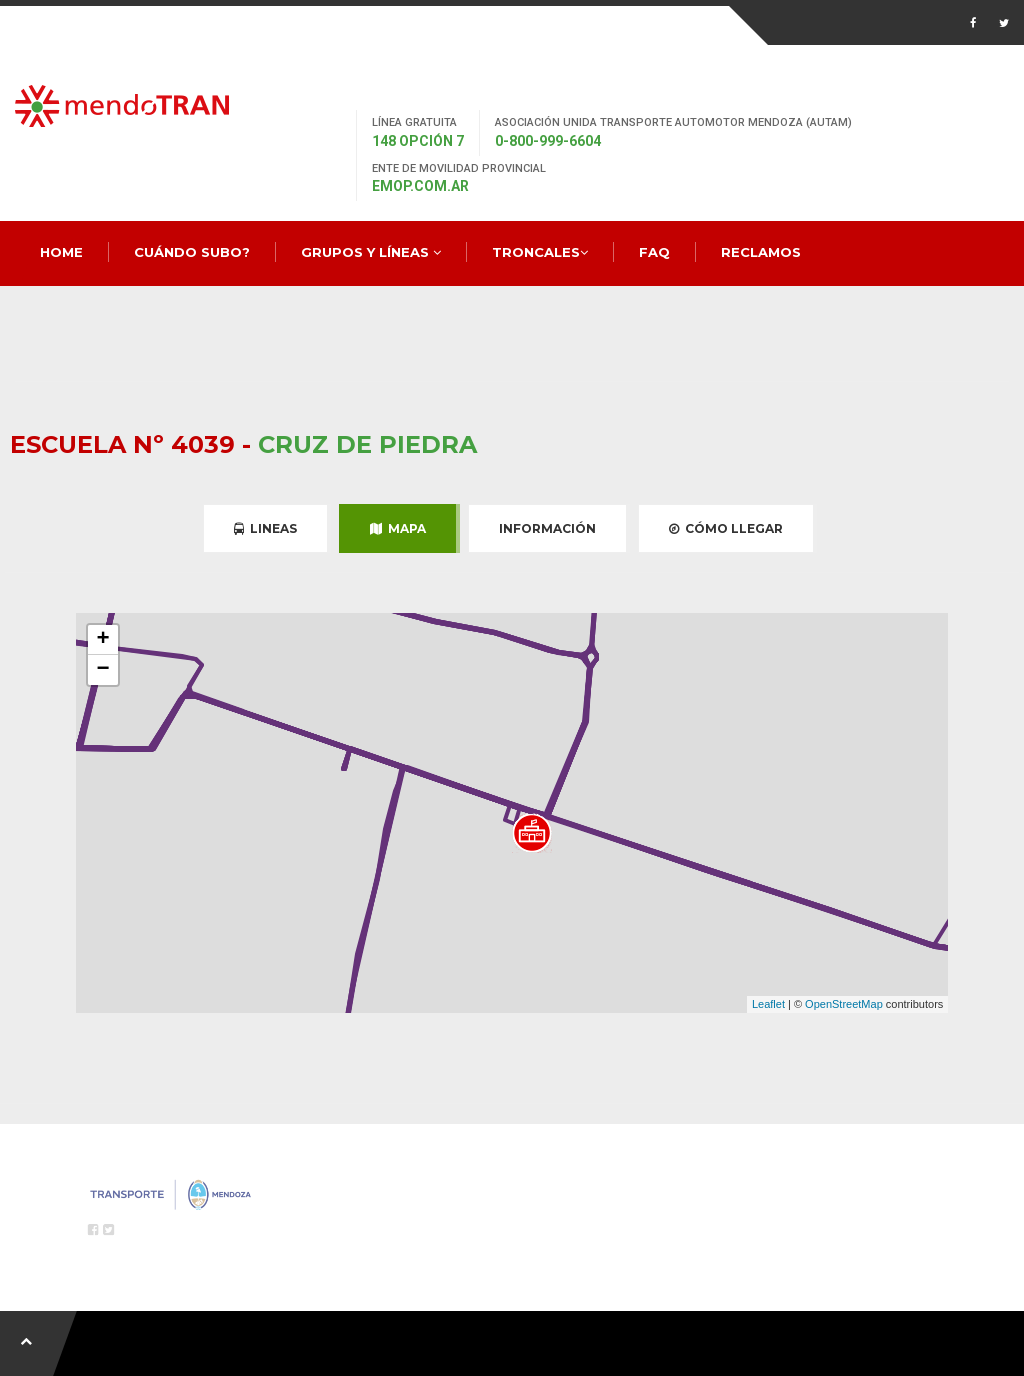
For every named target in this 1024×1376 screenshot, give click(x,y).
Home (61, 252)
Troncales (540, 252)
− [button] (103, 670)
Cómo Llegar (726, 528)
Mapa (398, 528)
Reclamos (761, 252)
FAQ (654, 252)
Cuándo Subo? (192, 252)
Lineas (265, 528)
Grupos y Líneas (371, 252)
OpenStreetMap (844, 1004)
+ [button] (103, 640)
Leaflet (768, 1004)
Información (547, 528)
